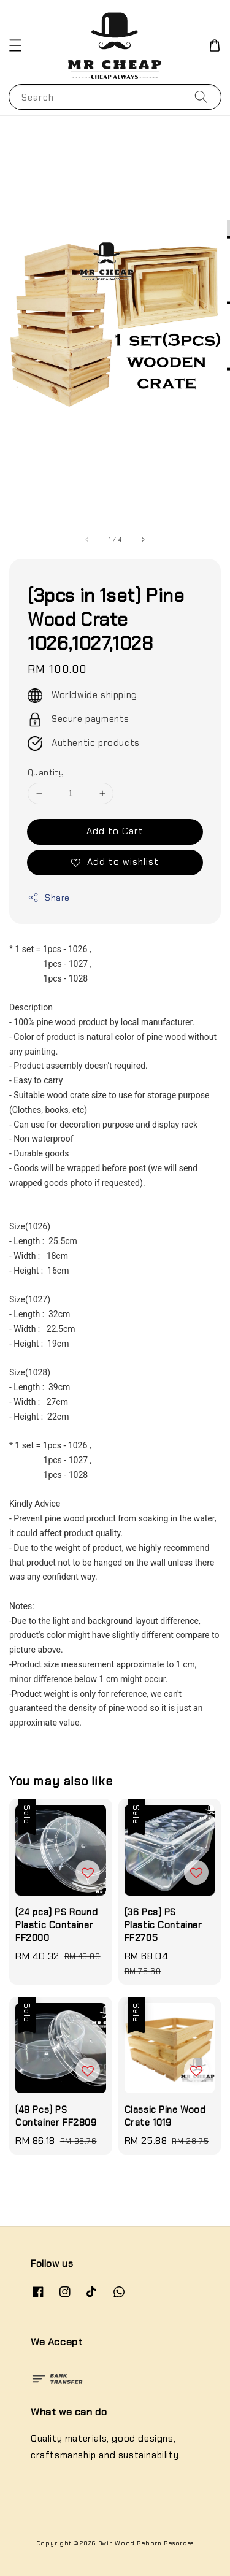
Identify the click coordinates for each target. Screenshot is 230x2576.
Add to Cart (115, 831)
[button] (15, 45)
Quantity (46, 772)
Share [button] (49, 898)
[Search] (201, 97)
